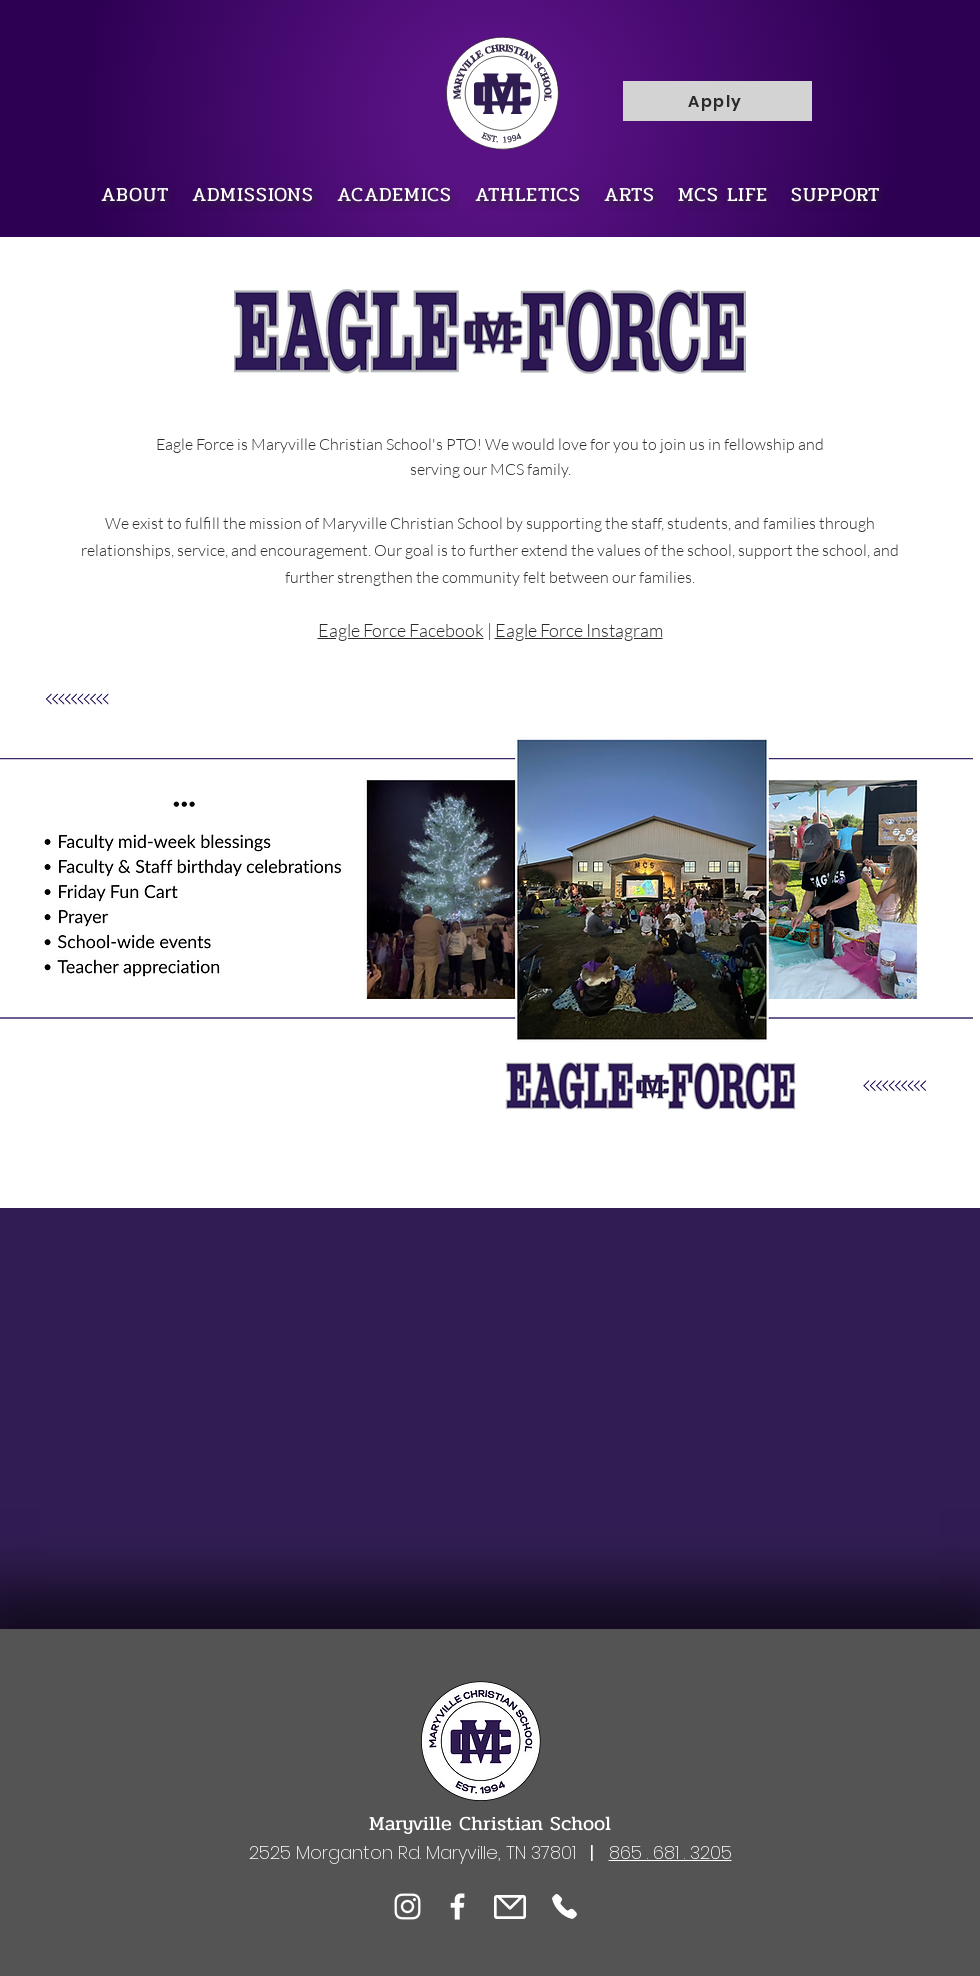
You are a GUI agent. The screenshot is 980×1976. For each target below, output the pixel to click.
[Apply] (717, 101)
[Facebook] (457, 1906)
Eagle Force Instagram (579, 630)
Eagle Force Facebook (401, 630)
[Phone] (564, 1906)
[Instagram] (407, 1906)
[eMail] (509, 1906)
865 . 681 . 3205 (670, 1852)
